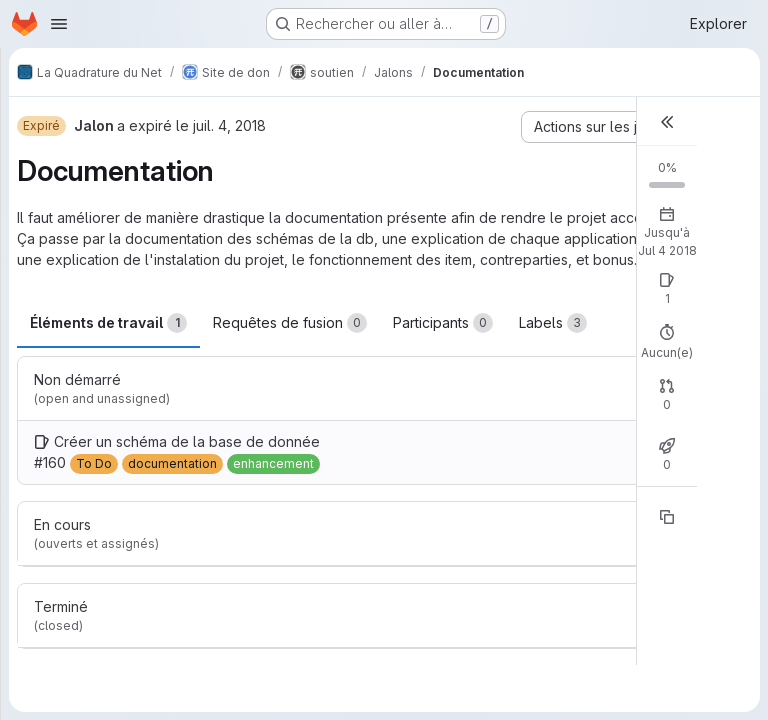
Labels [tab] (553, 323)
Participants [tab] (443, 323)
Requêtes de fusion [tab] (290, 323)
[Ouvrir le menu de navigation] (59, 24)
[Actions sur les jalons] (609, 127)
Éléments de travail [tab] (108, 323)
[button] (667, 121)
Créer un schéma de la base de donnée (187, 441)
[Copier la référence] (667, 517)
